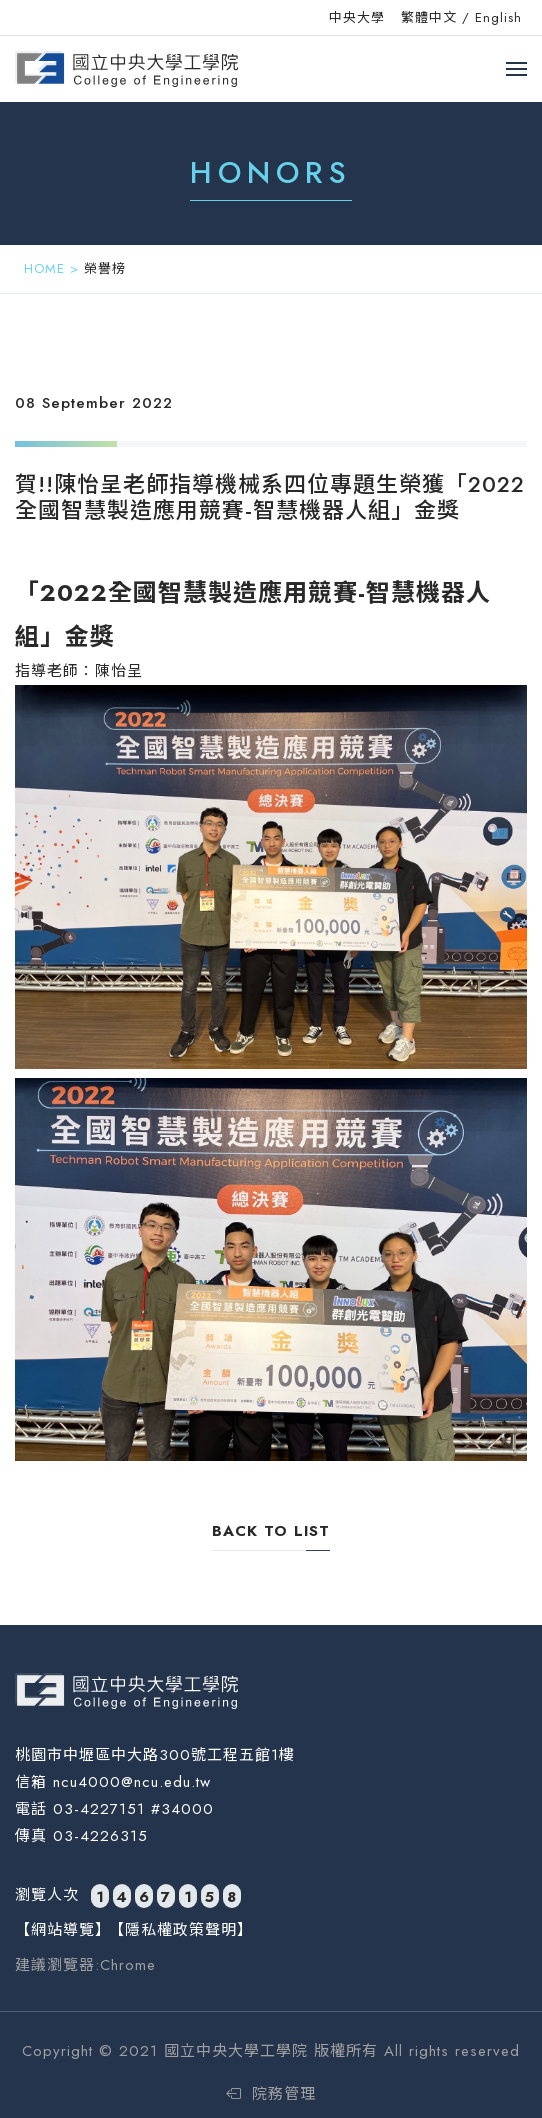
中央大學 (357, 17)
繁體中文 (429, 17)
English (498, 17)
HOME (44, 268)
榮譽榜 (105, 268)
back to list (271, 1531)
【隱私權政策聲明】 (181, 1930)
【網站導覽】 (63, 1930)
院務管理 (271, 2094)
